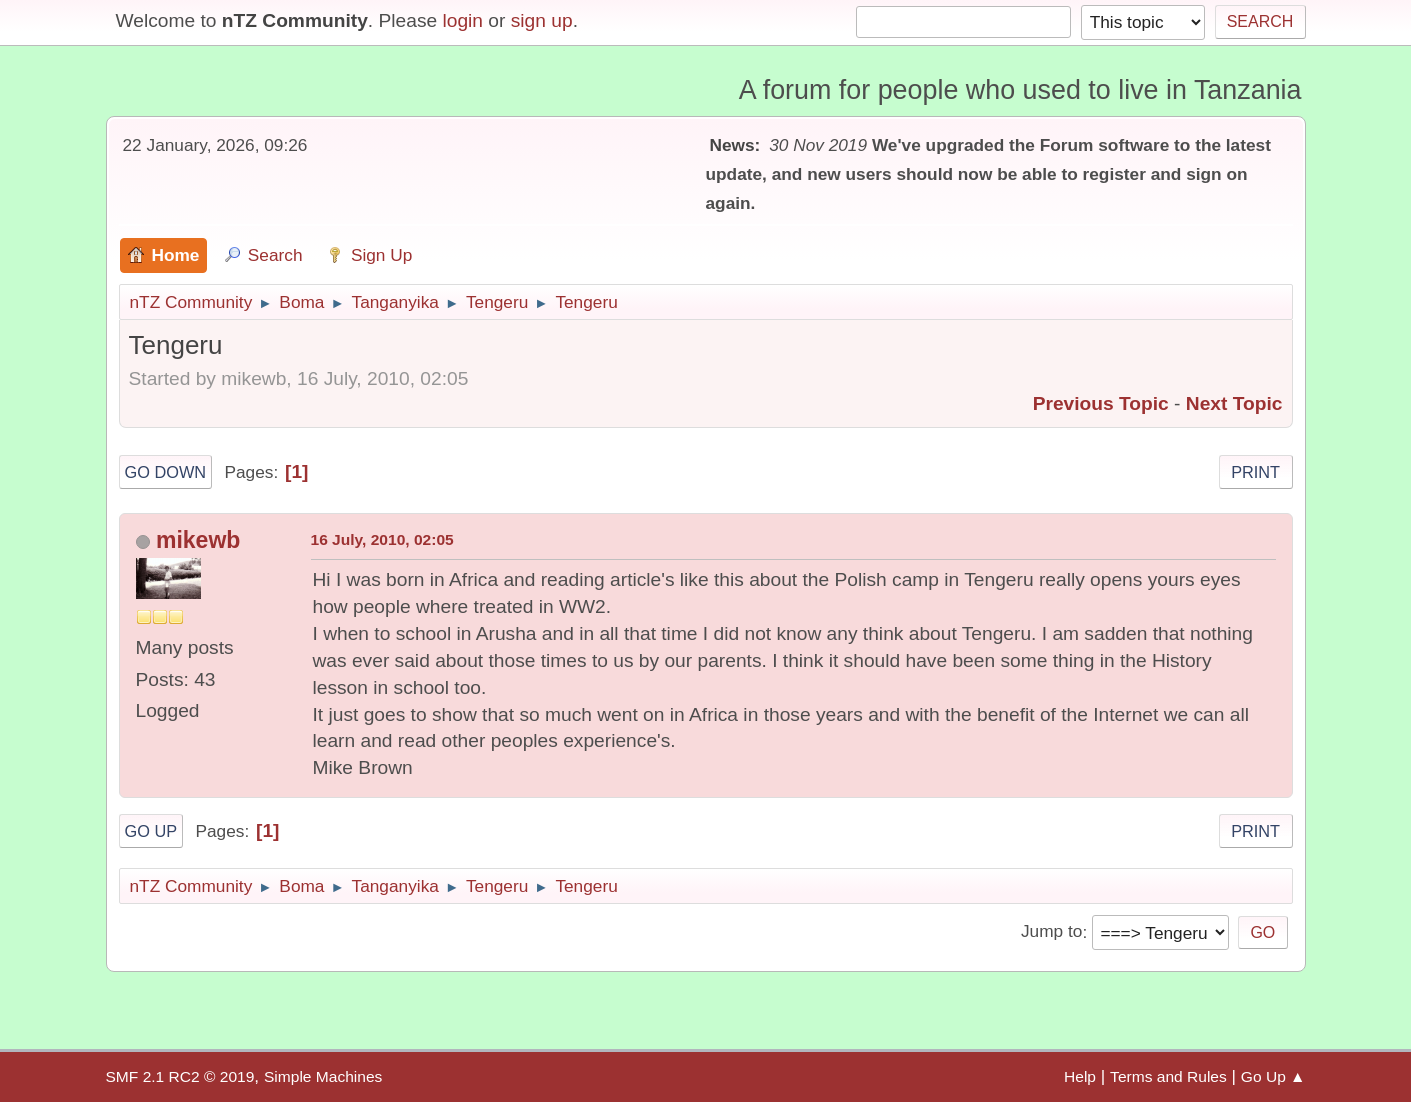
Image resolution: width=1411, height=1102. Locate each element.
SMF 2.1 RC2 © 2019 (180, 1076)
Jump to (1051, 932)
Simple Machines (323, 1076)
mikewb (198, 540)
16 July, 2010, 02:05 (382, 539)
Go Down (166, 472)
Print (1255, 472)
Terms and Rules (1168, 1076)
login (462, 20)
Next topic (1234, 403)
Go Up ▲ (1273, 1076)
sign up (542, 20)
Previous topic (1101, 403)
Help (1080, 1076)
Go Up (151, 831)
